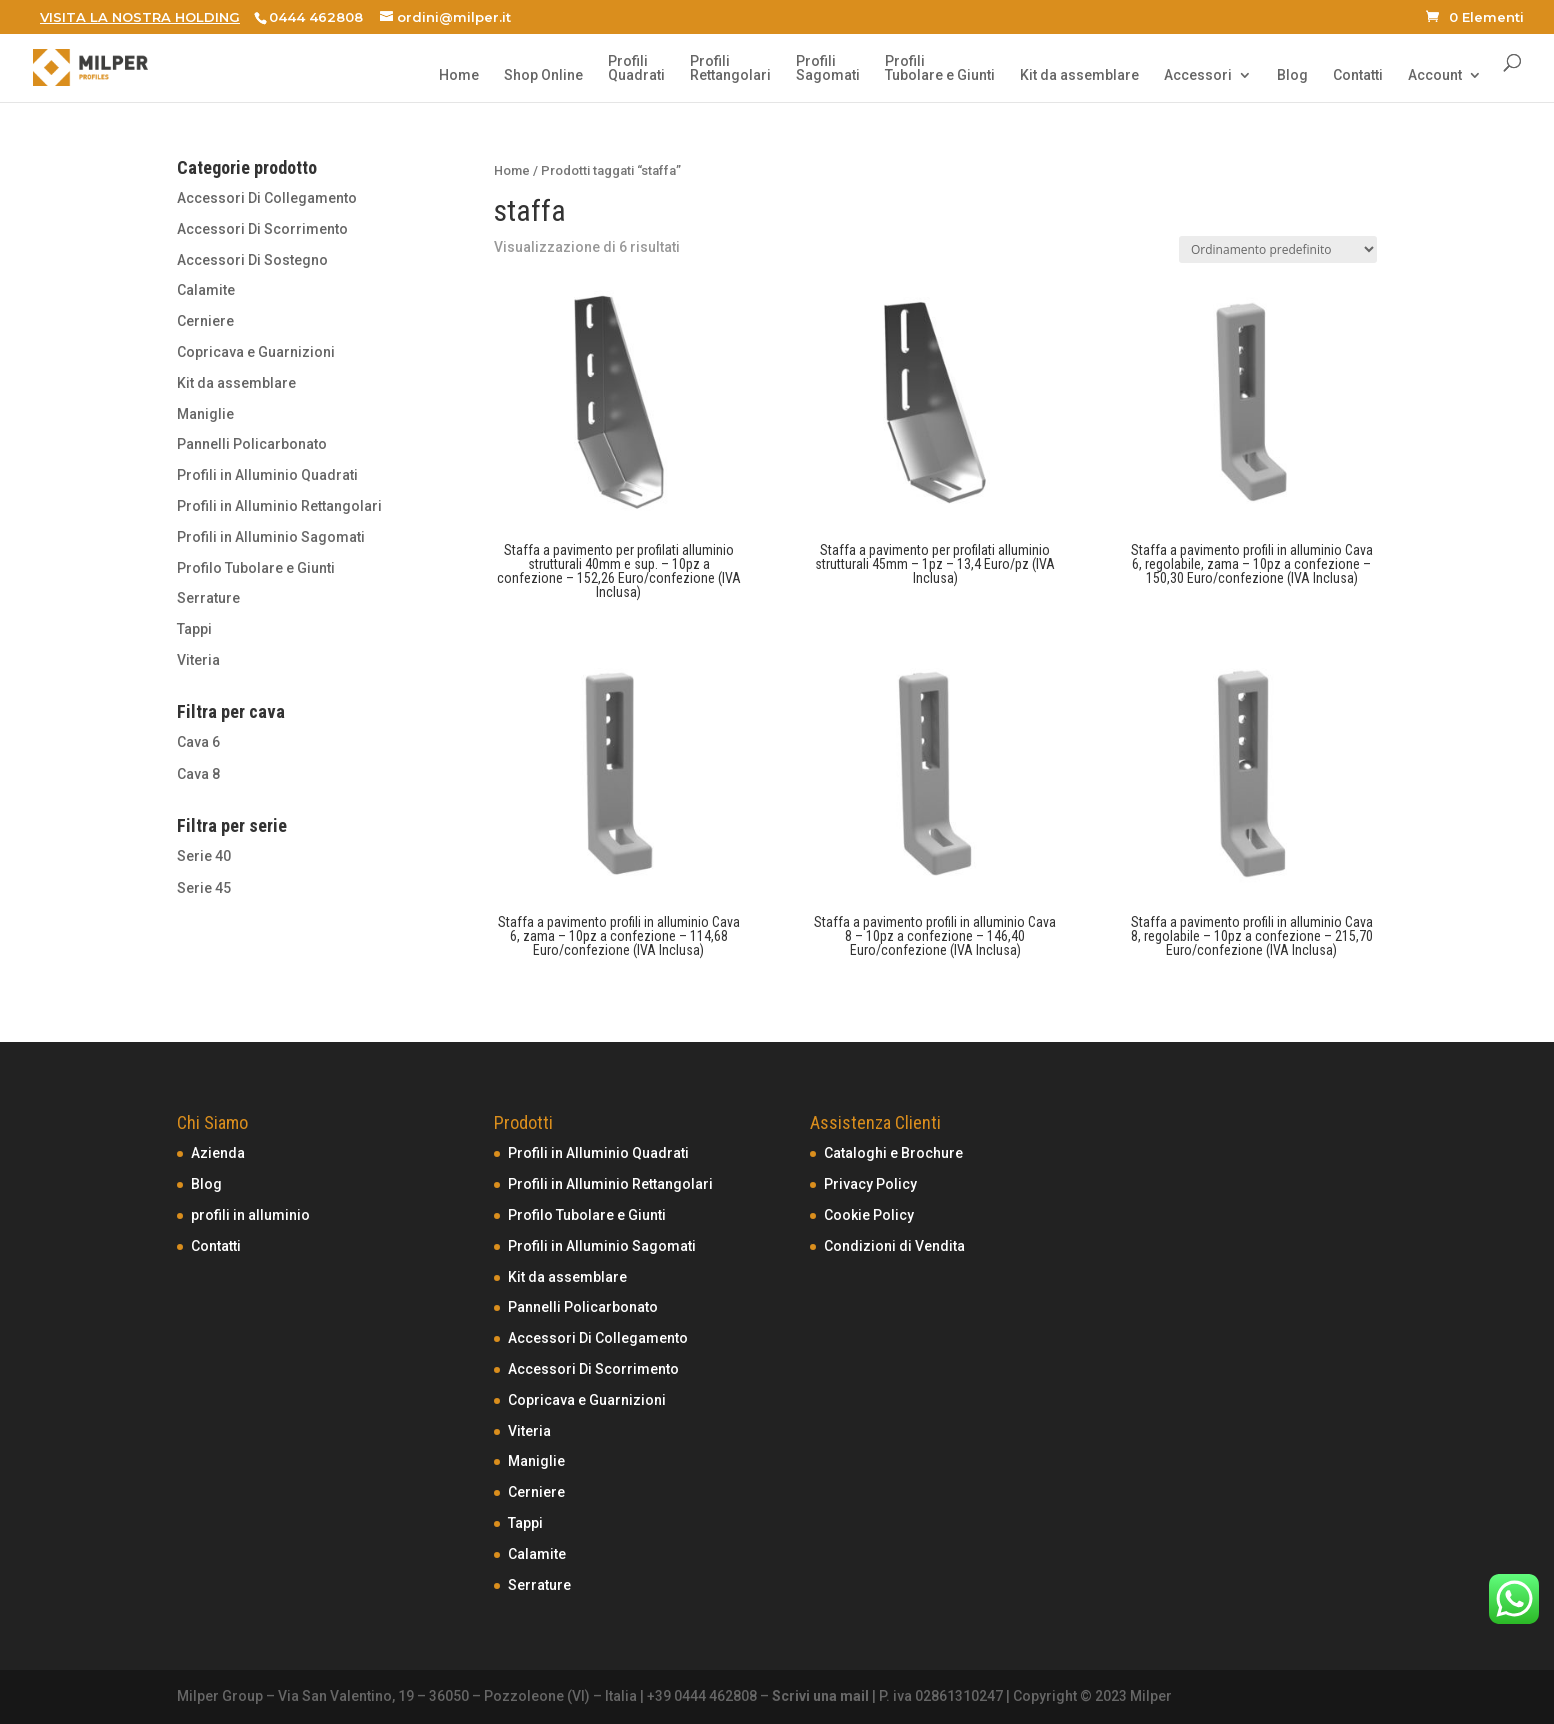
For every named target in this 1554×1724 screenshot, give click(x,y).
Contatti (1358, 75)
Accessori (1198, 75)
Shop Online (543, 75)
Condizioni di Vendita (894, 1246)
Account (1435, 75)
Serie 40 (204, 856)
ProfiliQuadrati (636, 68)
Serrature (208, 598)
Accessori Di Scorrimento (262, 229)
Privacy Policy (870, 1184)
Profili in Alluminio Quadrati (267, 475)
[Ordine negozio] (1278, 249)
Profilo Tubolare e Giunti (256, 568)
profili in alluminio (250, 1215)
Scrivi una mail (820, 1696)
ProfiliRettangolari (730, 68)
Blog (1292, 75)
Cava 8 (198, 774)
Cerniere (205, 321)
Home (459, 75)
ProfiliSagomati (828, 68)
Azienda (218, 1153)
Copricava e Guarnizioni (256, 352)
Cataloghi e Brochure (893, 1153)
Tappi (194, 629)
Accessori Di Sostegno (252, 260)
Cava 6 (198, 742)
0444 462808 (316, 17)
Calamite (206, 290)
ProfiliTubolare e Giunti (940, 68)
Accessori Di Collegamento (267, 198)
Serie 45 (204, 888)
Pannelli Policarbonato (252, 444)
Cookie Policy (869, 1215)
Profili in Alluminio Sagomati (271, 537)
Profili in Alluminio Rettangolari (279, 506)
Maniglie (205, 414)
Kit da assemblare (1079, 75)
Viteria (198, 660)
